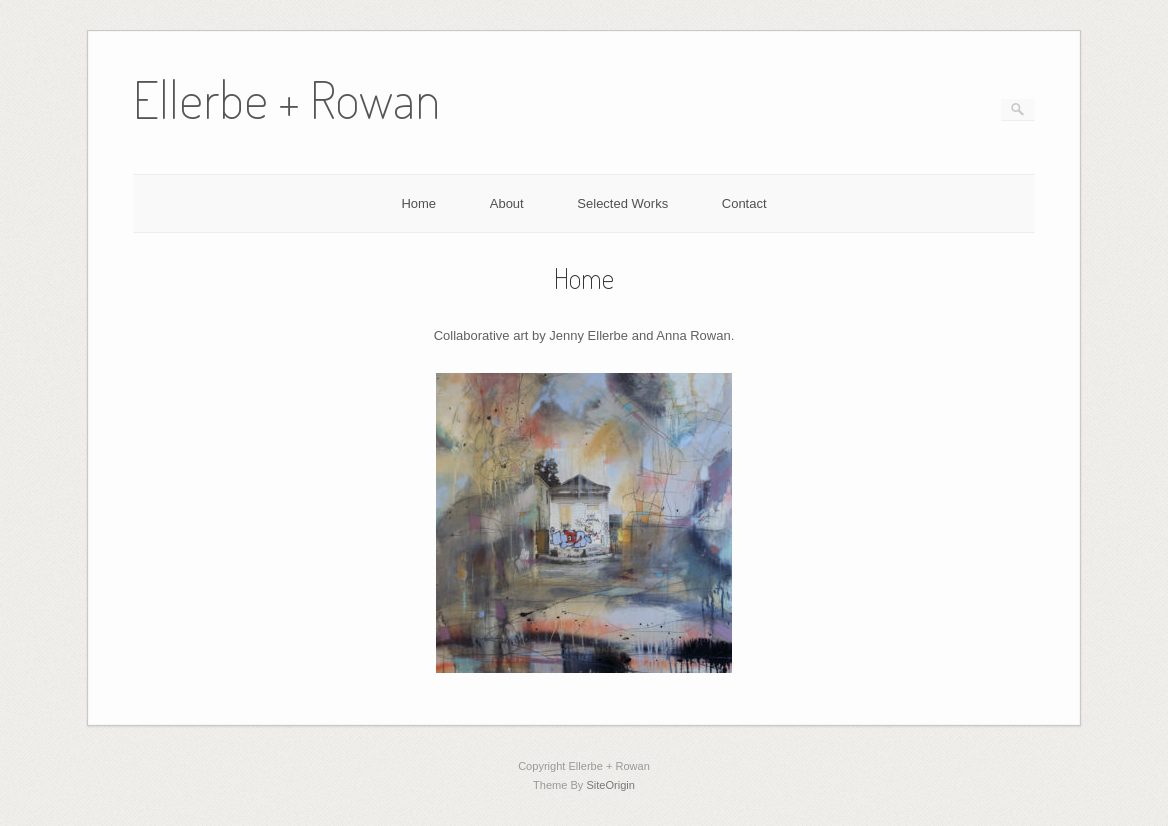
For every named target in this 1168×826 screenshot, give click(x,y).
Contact (744, 203)
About (507, 203)
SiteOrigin (610, 785)
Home (418, 203)
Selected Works (622, 203)
